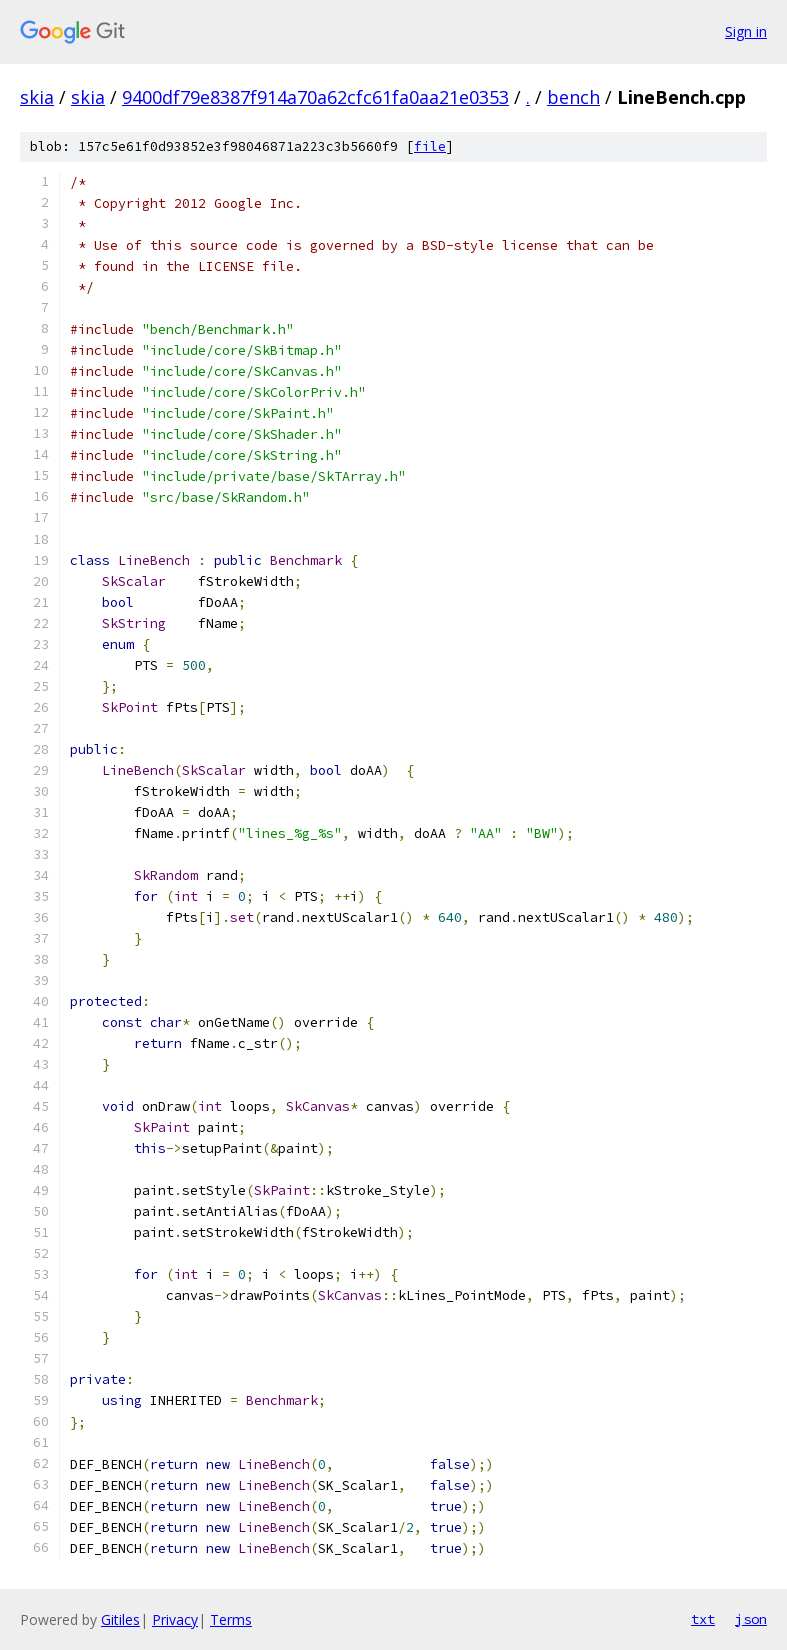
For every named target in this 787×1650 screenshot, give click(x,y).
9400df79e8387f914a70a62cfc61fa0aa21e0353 (315, 97)
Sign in (746, 31)
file (430, 146)
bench (573, 97)
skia (37, 97)
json (751, 1619)
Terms (231, 1619)
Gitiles (120, 1619)
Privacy (175, 1619)
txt (703, 1619)
